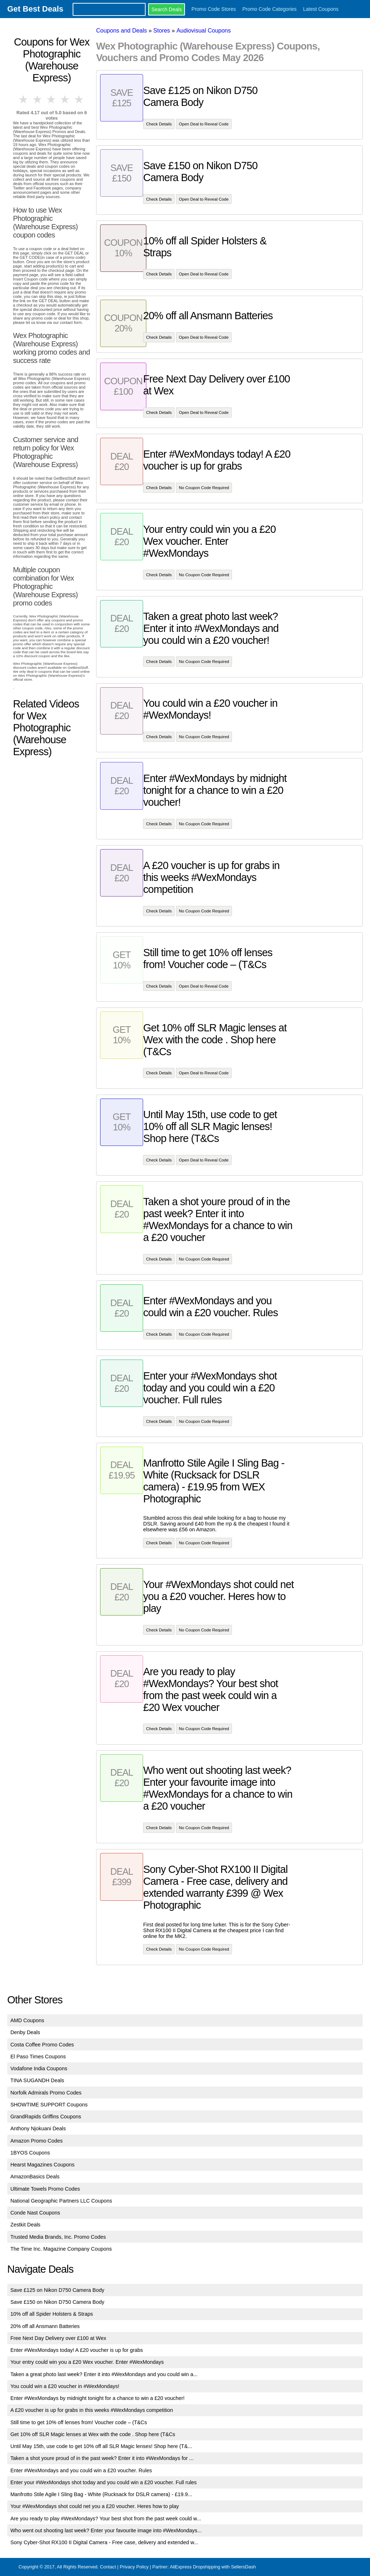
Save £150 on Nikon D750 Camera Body (57, 2302)
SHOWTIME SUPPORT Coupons (49, 2105)
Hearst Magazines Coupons (42, 2165)
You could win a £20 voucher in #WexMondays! (65, 2386)
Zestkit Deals (25, 2225)
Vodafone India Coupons (39, 2068)
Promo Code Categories (269, 9)
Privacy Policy (134, 2566)
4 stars (65, 99)
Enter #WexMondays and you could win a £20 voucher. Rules (81, 2470)
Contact (108, 2566)
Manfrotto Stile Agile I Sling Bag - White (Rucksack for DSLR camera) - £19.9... (101, 2494)
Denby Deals (25, 2032)
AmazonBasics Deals (35, 2176)
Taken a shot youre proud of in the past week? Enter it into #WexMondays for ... (102, 2458)
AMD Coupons (27, 2020)
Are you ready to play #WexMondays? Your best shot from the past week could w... (105, 2518)
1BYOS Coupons (30, 2153)
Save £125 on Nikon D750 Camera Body (57, 2290)
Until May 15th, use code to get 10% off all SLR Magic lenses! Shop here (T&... (101, 2446)
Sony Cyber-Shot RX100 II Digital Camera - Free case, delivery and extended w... (104, 2542)
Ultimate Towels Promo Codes (45, 2189)
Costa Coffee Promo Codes (42, 2044)
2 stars (37, 99)
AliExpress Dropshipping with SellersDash (213, 2566)
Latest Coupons (321, 9)
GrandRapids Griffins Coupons (45, 2116)
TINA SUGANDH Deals (37, 2080)
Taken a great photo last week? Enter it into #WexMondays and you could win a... (104, 2374)
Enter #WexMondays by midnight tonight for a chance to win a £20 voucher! (97, 2398)
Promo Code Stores (214, 9)
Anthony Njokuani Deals (38, 2128)
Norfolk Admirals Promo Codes (46, 2093)
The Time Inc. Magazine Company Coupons (61, 2249)
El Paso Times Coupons (38, 2056)
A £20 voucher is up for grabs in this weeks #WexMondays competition (91, 2410)
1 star (24, 99)
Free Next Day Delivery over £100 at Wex (58, 2338)
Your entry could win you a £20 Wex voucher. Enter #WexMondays (87, 2362)
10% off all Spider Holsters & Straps (51, 2314)
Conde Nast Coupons (35, 2213)
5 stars (79, 99)
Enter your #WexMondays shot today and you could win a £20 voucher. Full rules (103, 2482)
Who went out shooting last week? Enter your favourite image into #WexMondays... (106, 2530)
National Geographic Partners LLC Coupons (61, 2201)
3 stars (52, 99)
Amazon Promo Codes (36, 2141)
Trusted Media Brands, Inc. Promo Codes (58, 2237)
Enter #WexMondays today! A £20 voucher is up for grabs (76, 2350)
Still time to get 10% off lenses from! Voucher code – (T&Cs (78, 2422)
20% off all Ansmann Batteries (45, 2326)
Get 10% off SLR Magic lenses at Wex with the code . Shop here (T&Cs (92, 2434)
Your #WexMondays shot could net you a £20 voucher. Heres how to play (94, 2506)
